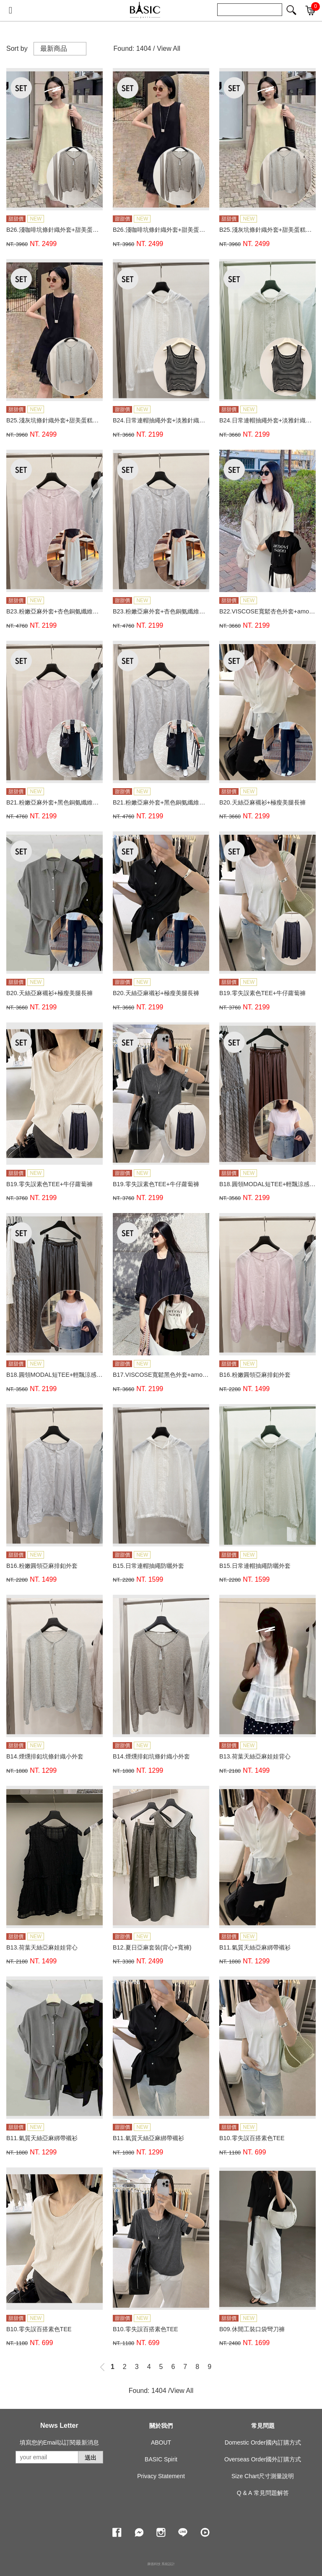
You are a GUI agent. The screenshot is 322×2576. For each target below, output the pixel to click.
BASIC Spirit (161, 2459)
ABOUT (161, 2442)
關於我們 (161, 2425)
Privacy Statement (161, 2476)
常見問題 (263, 2425)
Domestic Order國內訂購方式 (263, 2442)
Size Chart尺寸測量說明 (262, 2476)
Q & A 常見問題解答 (263, 2493)
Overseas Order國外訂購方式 (262, 2459)
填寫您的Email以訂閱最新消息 (59, 2442)
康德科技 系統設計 (161, 2564)
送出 (90, 2457)
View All (168, 48)
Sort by (17, 48)
